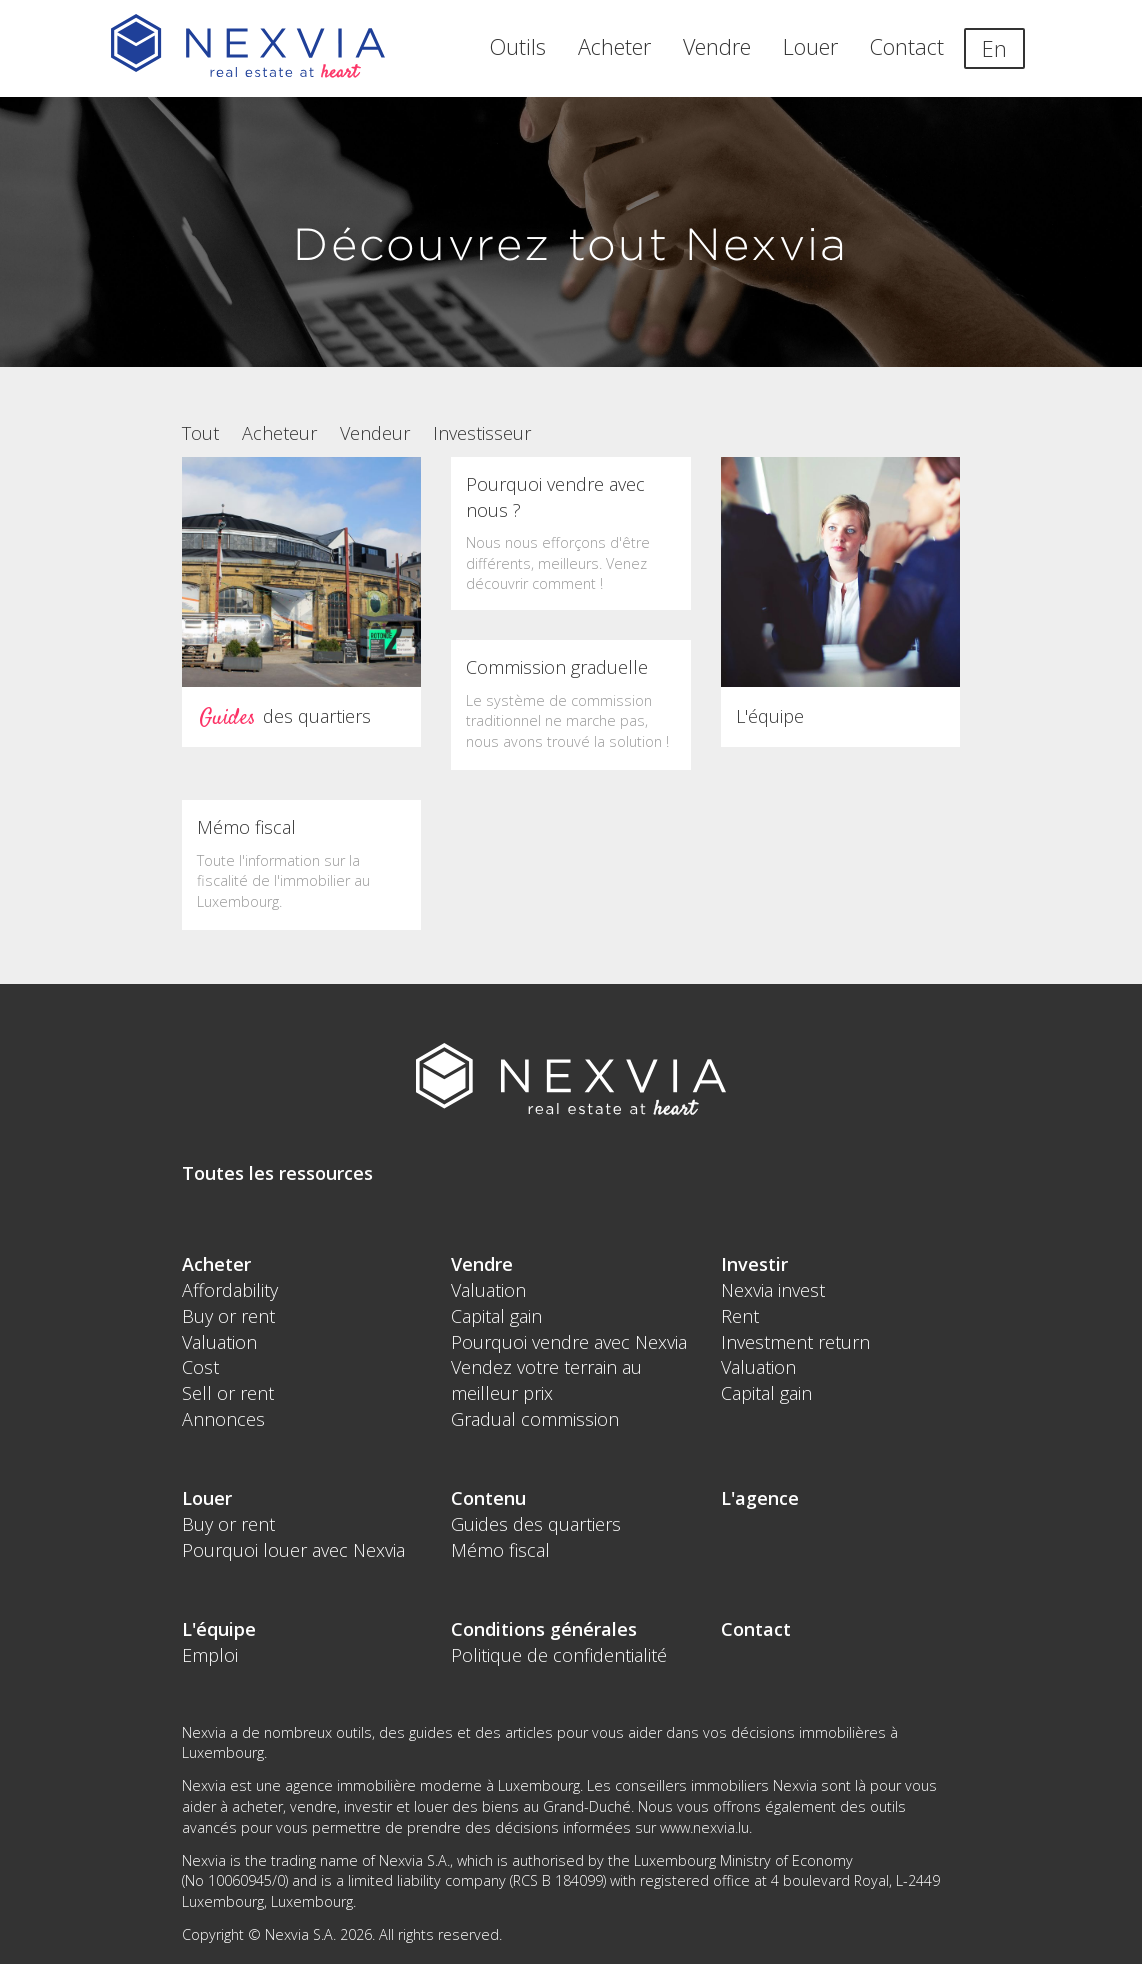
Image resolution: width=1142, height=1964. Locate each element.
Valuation (219, 1342)
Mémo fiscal (500, 1550)
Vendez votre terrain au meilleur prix (546, 1380)
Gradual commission (535, 1419)
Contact (907, 46)
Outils (518, 46)
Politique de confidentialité (559, 1655)
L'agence (760, 1498)
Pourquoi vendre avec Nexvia (569, 1342)
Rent (740, 1316)
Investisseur (482, 433)
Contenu (488, 1498)
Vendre (717, 46)
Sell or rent (228, 1393)
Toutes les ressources (277, 1173)
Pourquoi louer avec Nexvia (293, 1550)
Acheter (614, 46)
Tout (200, 433)
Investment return (795, 1342)
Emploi (210, 1655)
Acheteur (279, 433)
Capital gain (496, 1316)
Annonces (223, 1419)
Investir (754, 1264)
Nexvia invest (773, 1290)
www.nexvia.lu (704, 1827)
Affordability (230, 1290)
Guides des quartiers (536, 1524)
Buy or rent (228, 1316)
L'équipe (219, 1629)
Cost (200, 1367)
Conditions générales (544, 1629)
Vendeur (375, 433)
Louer (810, 46)
